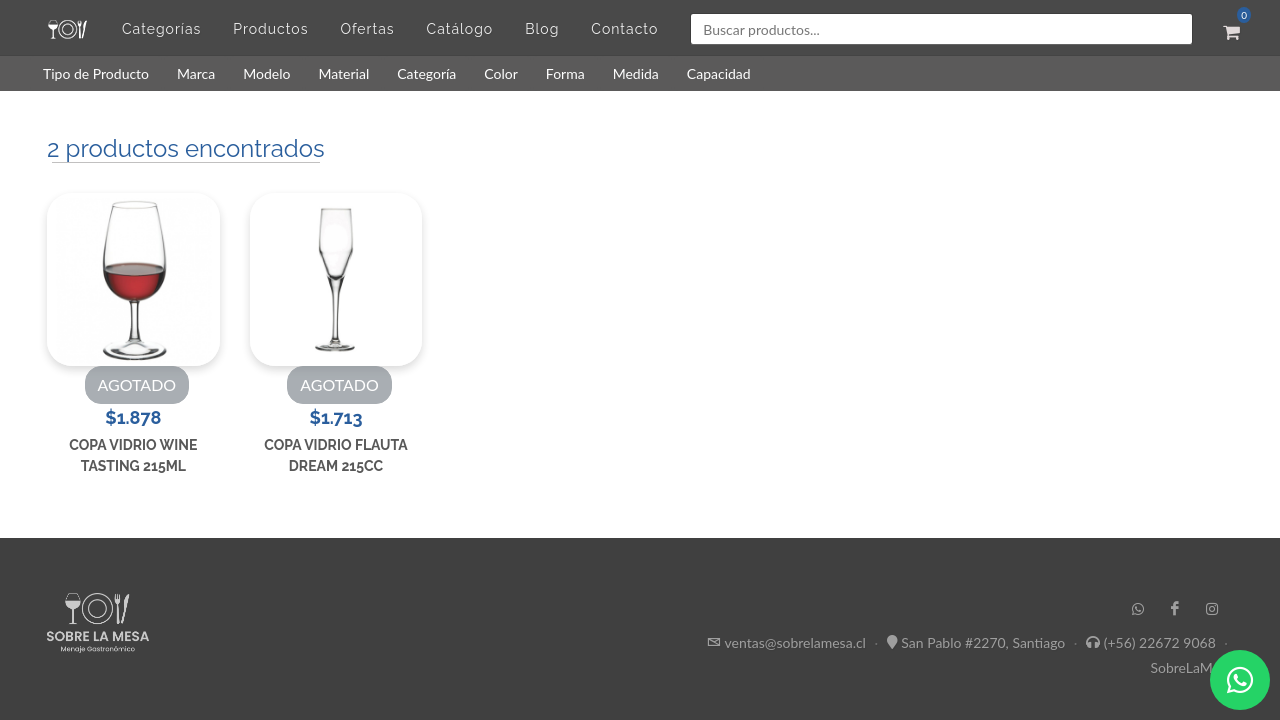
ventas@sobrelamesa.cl (795, 642)
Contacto (624, 29)
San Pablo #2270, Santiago (983, 642)
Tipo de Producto (96, 73)
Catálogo (460, 29)
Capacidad (719, 73)
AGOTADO (137, 384)
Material (343, 73)
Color (501, 73)
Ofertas (367, 29)
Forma (565, 73)
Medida (636, 73)
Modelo (266, 73)
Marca (196, 73)
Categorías (161, 29)
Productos (270, 29)
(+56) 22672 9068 (1160, 642)
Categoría (426, 73)
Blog (542, 29)
